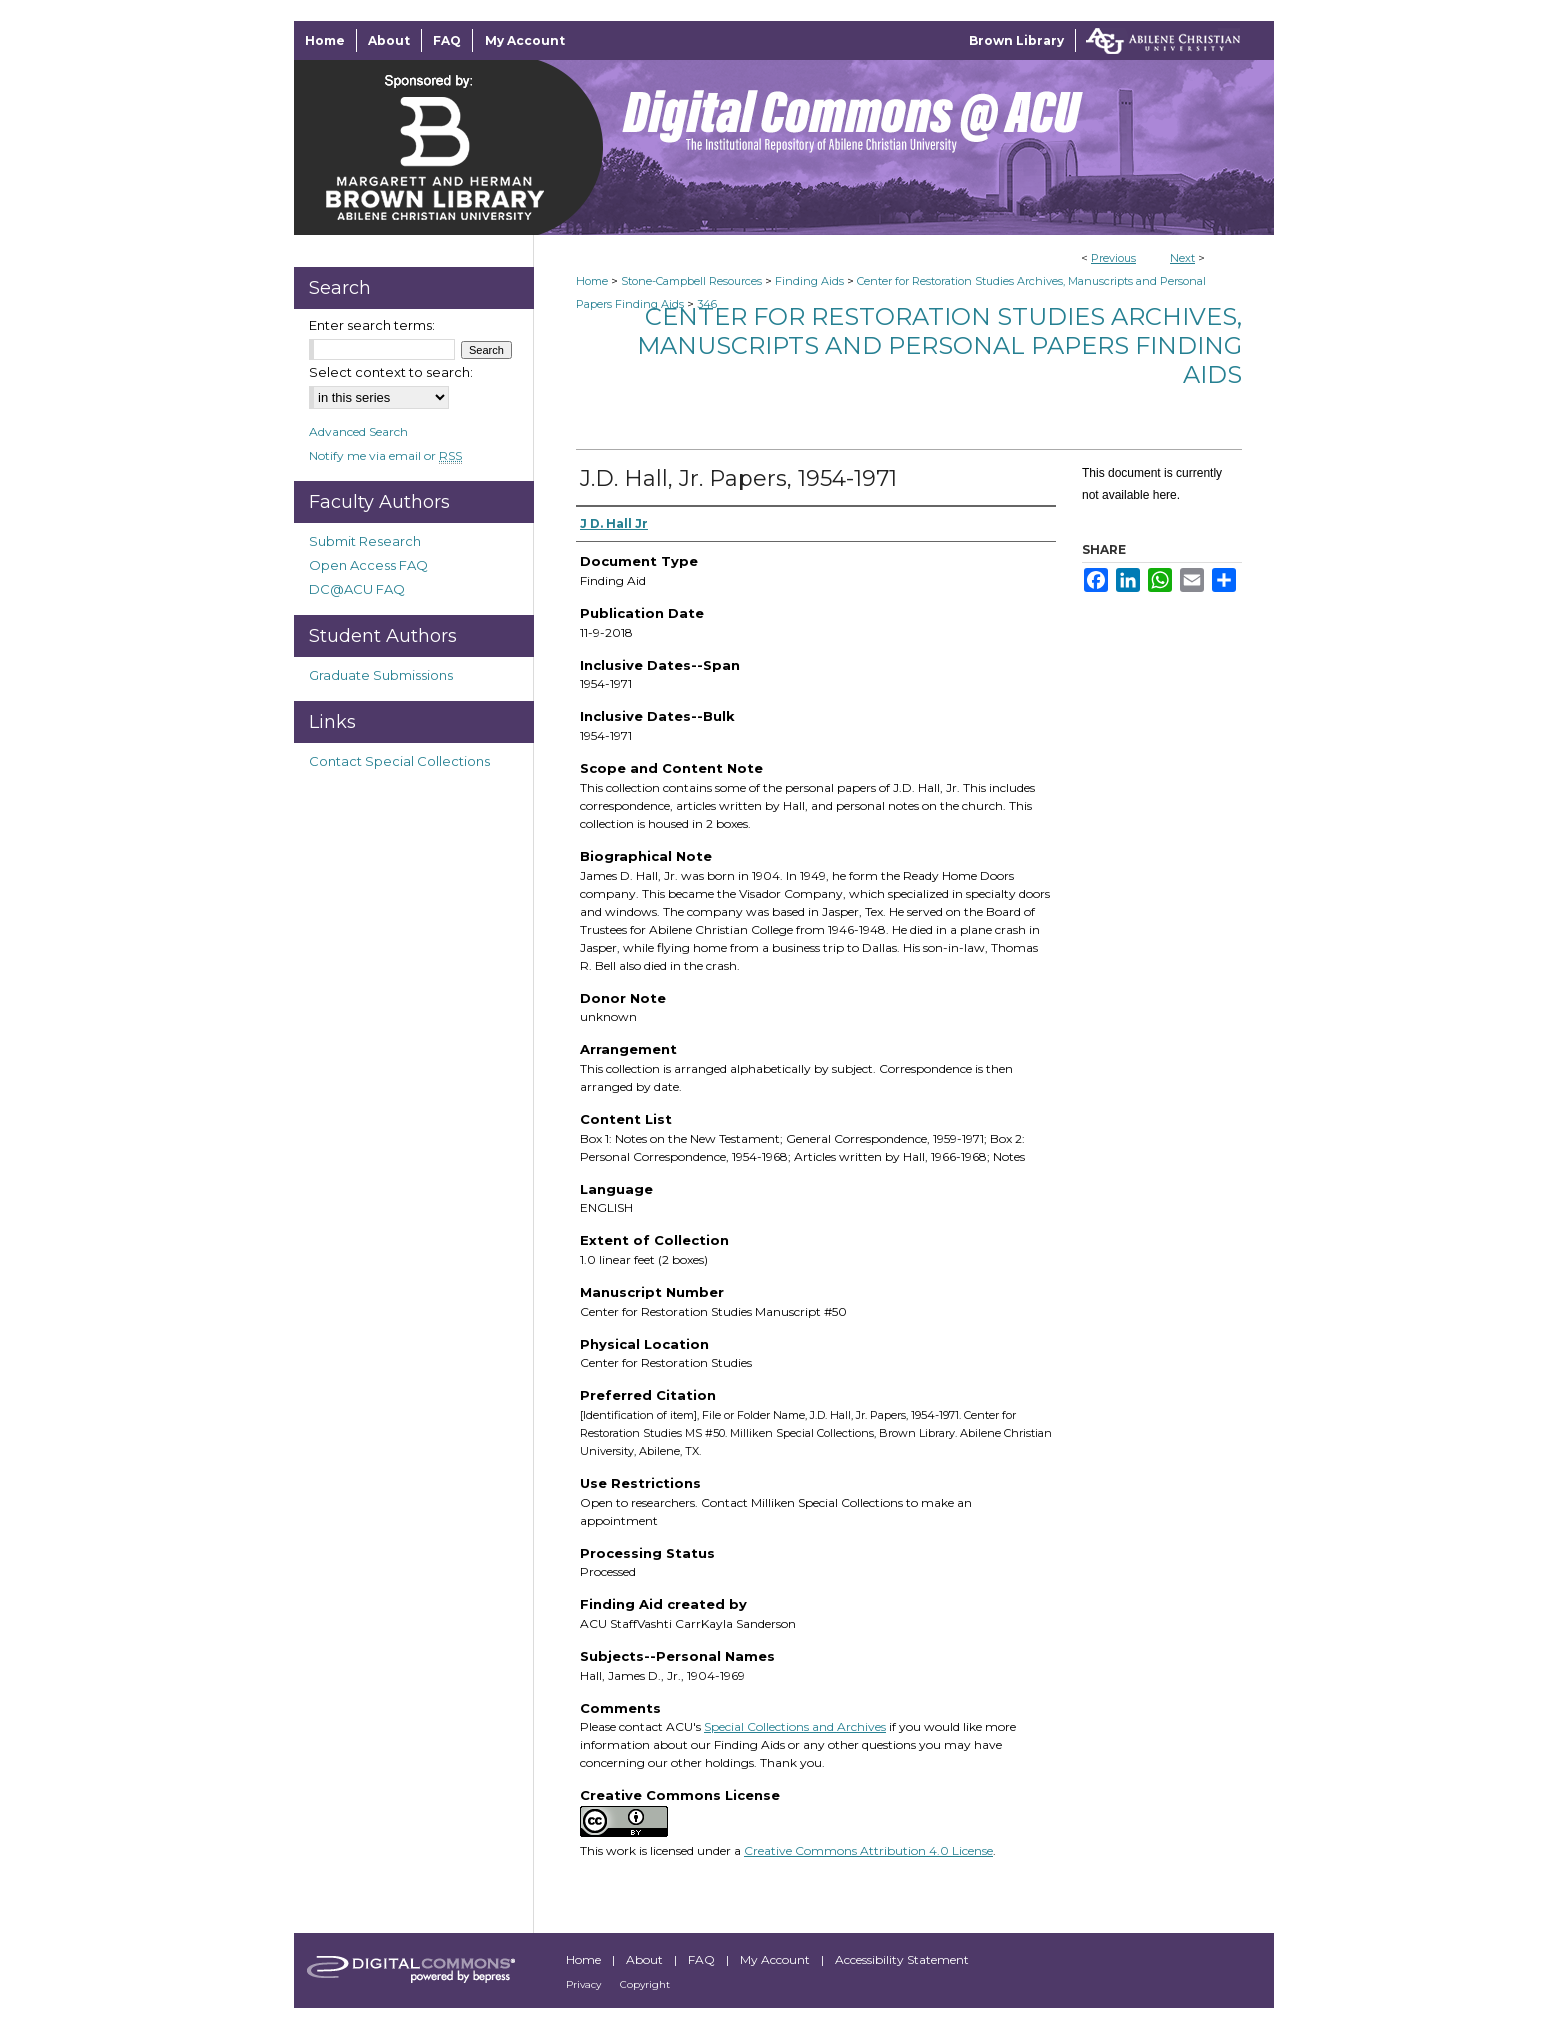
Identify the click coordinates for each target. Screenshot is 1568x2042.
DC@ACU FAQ (357, 589)
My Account (776, 1959)
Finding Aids (809, 281)
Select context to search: (391, 372)
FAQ (703, 1959)
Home (592, 281)
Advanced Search (358, 431)
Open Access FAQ (368, 565)
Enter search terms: (372, 325)
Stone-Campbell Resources (691, 281)
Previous (1113, 258)
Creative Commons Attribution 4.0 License (868, 1850)
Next (1182, 258)
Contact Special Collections (399, 761)
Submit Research (365, 541)
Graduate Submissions (381, 675)
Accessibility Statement (902, 1959)
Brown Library (1016, 40)
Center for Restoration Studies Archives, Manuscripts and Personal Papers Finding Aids (939, 345)
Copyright (645, 1984)
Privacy (585, 1984)
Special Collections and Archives (795, 1726)
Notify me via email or (385, 455)
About (646, 1959)
